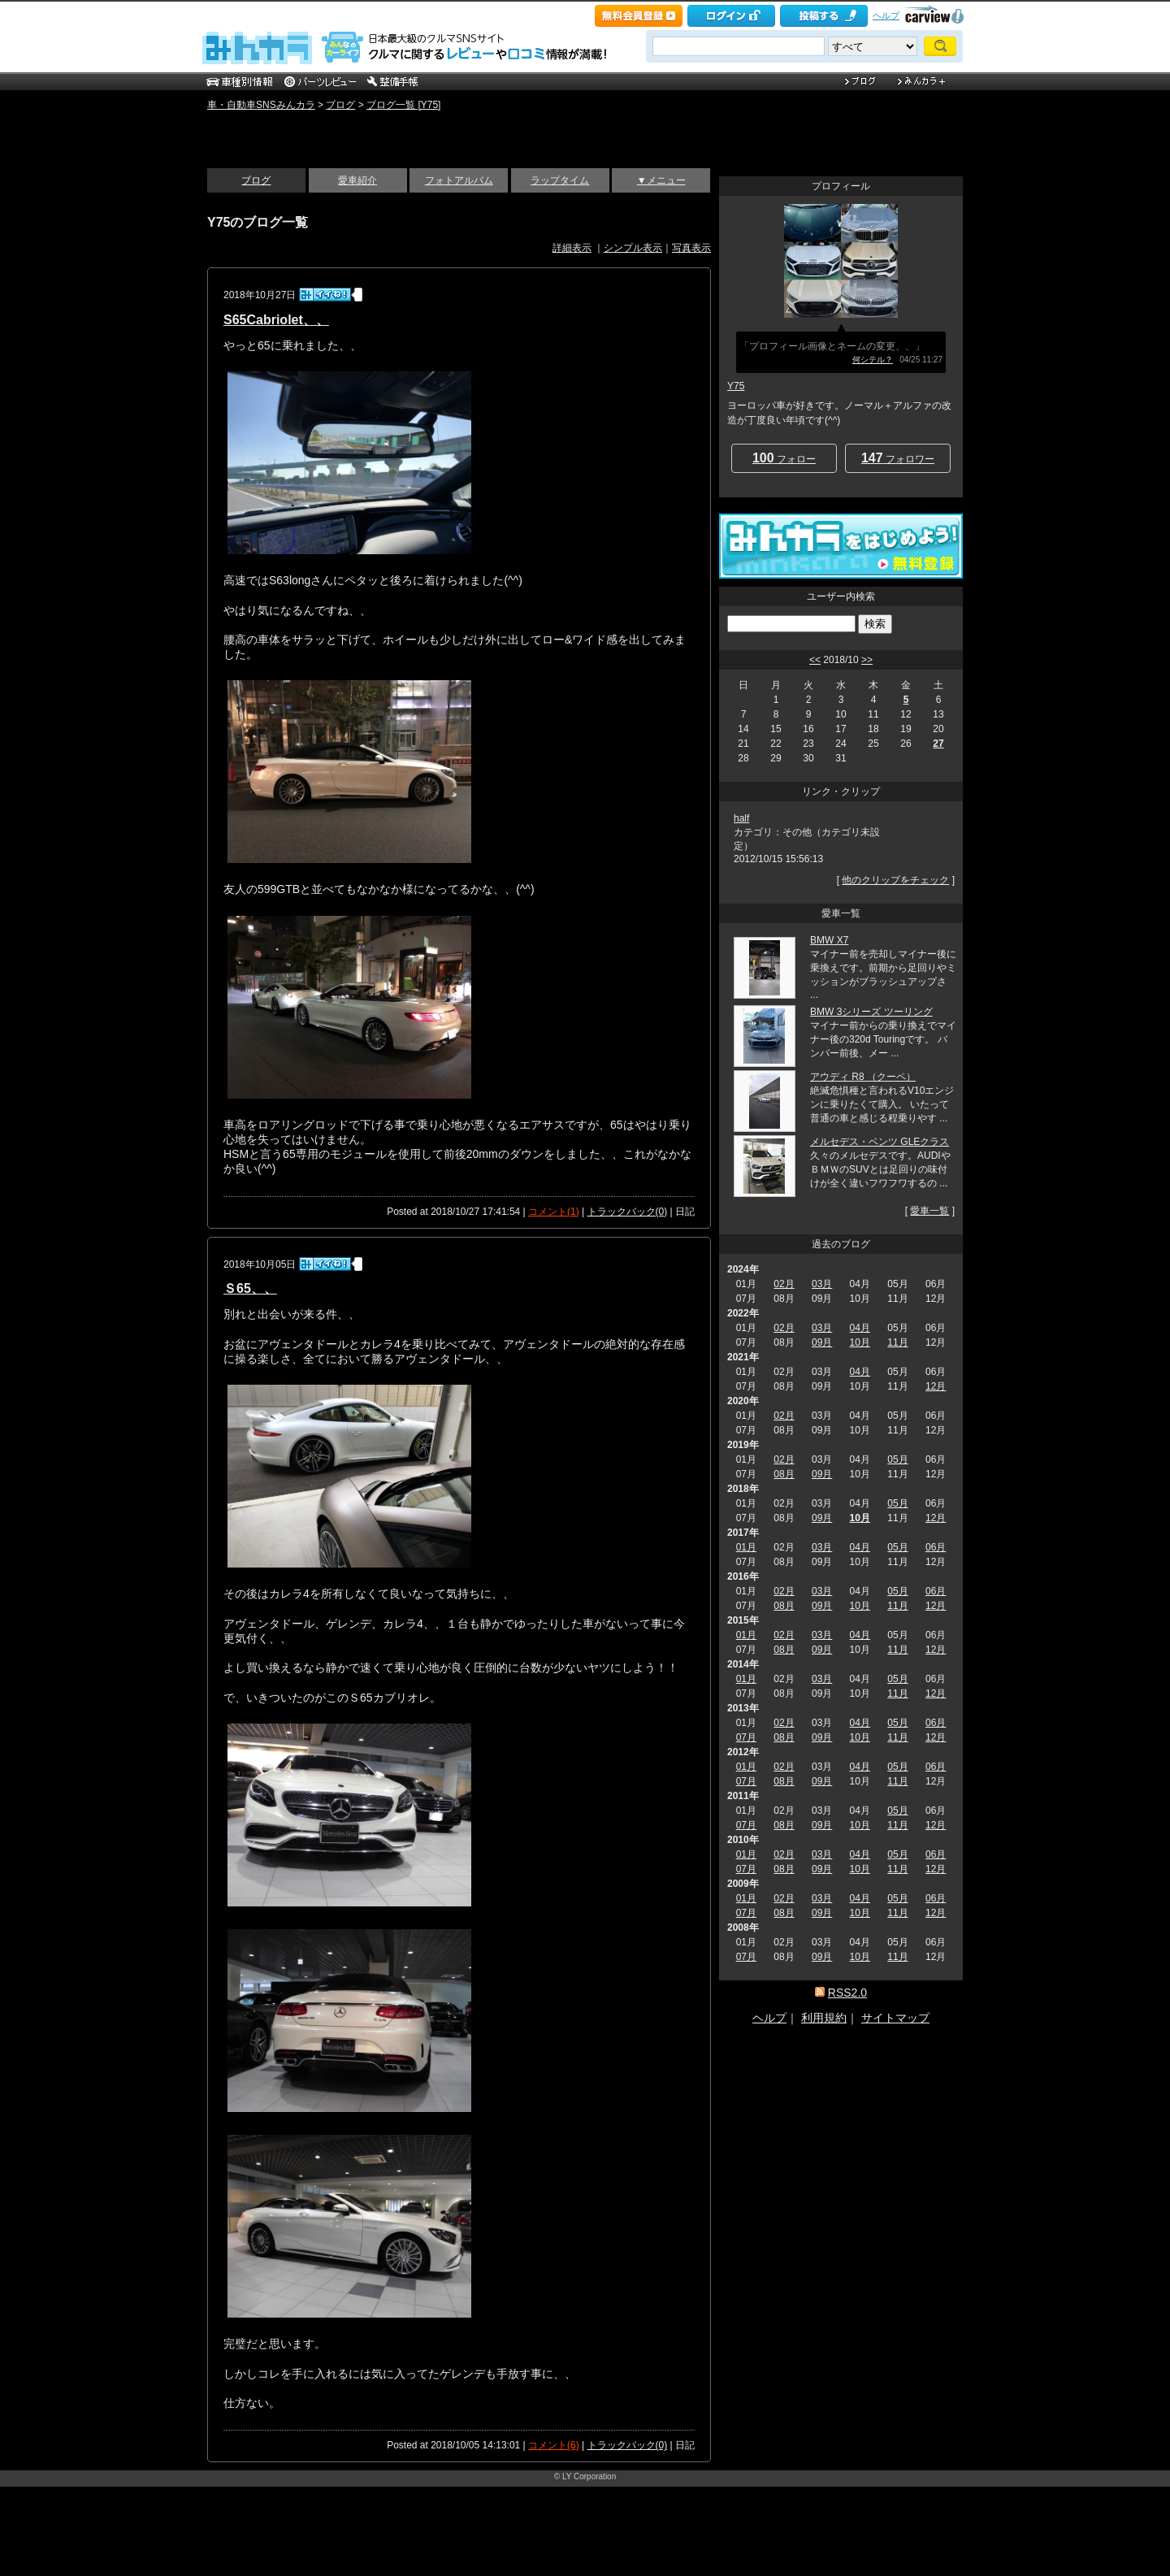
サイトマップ (895, 2017)
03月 (822, 1284)
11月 (897, 1342)
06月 (935, 1547)
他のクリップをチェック (895, 880)
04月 (860, 1328)
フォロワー (897, 458)
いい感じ (243, 132)
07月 (746, 1737)
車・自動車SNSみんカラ (261, 105)
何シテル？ (872, 359)
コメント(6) (553, 2445)
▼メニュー (661, 180)
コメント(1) (553, 1211)
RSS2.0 (847, 1992)
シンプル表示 (633, 248)
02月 (784, 1284)
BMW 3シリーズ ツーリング (871, 1011)
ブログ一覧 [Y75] (403, 105)
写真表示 (691, 248)
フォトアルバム (459, 180)
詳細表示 (572, 248)
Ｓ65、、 (250, 1288)
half (741, 818)
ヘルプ (886, 15)
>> (867, 660)
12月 (935, 1386)
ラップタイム (560, 180)
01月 (746, 1547)
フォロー (784, 458)
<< (815, 660)
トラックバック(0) (627, 1211)
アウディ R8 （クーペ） (863, 1076)
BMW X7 (829, 940)
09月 (822, 1342)
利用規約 (824, 2017)
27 (938, 743)
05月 (897, 1459)
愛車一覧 (929, 1210)
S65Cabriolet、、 (276, 320)
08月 (784, 1474)
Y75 (735, 386)
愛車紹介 (357, 180)
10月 (860, 1342)
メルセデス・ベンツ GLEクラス (879, 1141)
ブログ (340, 105)
